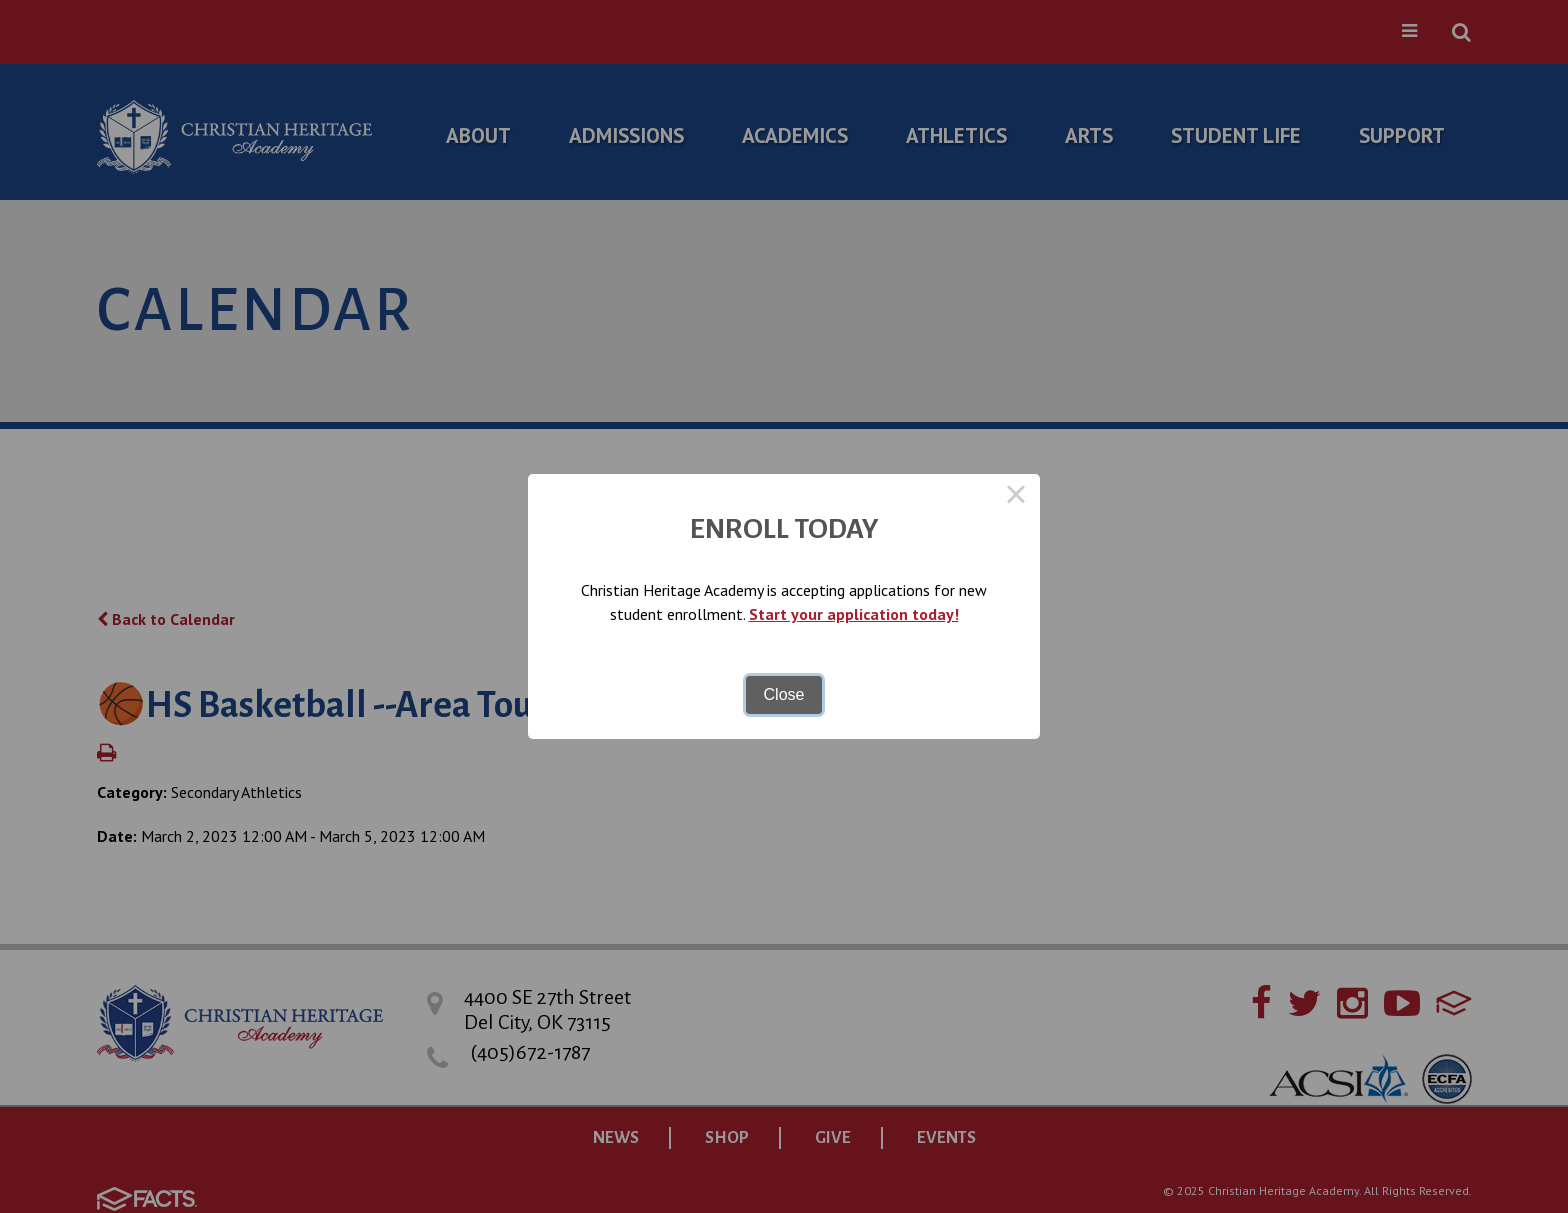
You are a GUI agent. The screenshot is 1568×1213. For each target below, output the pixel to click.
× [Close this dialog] (1016, 498)
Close (784, 694)
